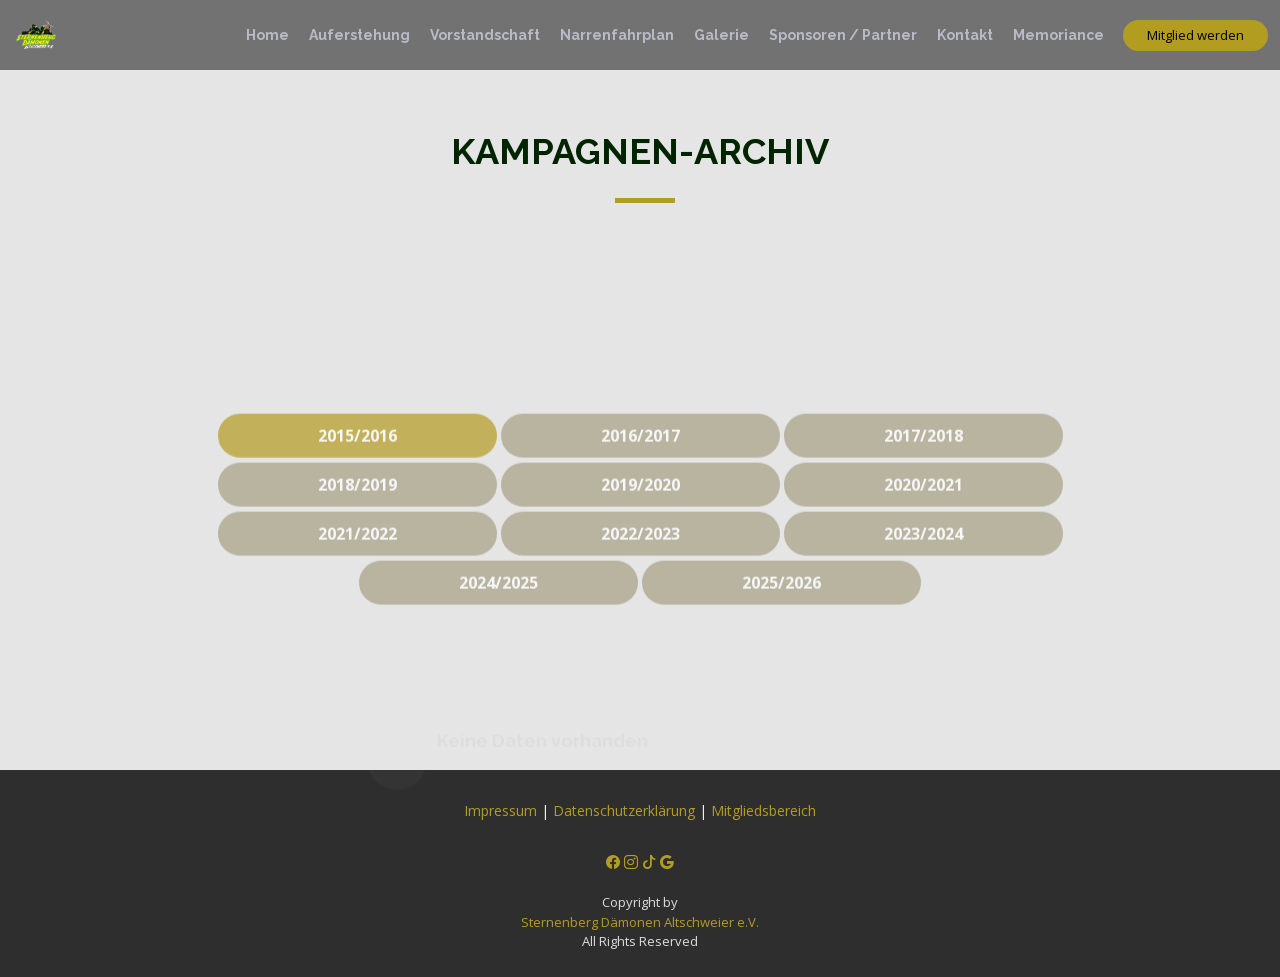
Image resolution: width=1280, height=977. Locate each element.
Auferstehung (359, 35)
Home (267, 35)
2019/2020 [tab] (640, 501)
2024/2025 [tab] (498, 599)
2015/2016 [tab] (357, 452)
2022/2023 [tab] (640, 550)
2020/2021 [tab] (923, 501)
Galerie (721, 35)
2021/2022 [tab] (357, 550)
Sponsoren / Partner (843, 35)
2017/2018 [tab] (923, 452)
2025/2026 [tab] (781, 599)
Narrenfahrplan (617, 35)
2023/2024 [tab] (923, 550)
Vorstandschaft (485, 35)
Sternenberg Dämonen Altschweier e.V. (640, 922)
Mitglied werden (1195, 35)
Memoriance (1058, 35)
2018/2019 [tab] (357, 501)
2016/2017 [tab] (640, 452)
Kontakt (965, 35)
